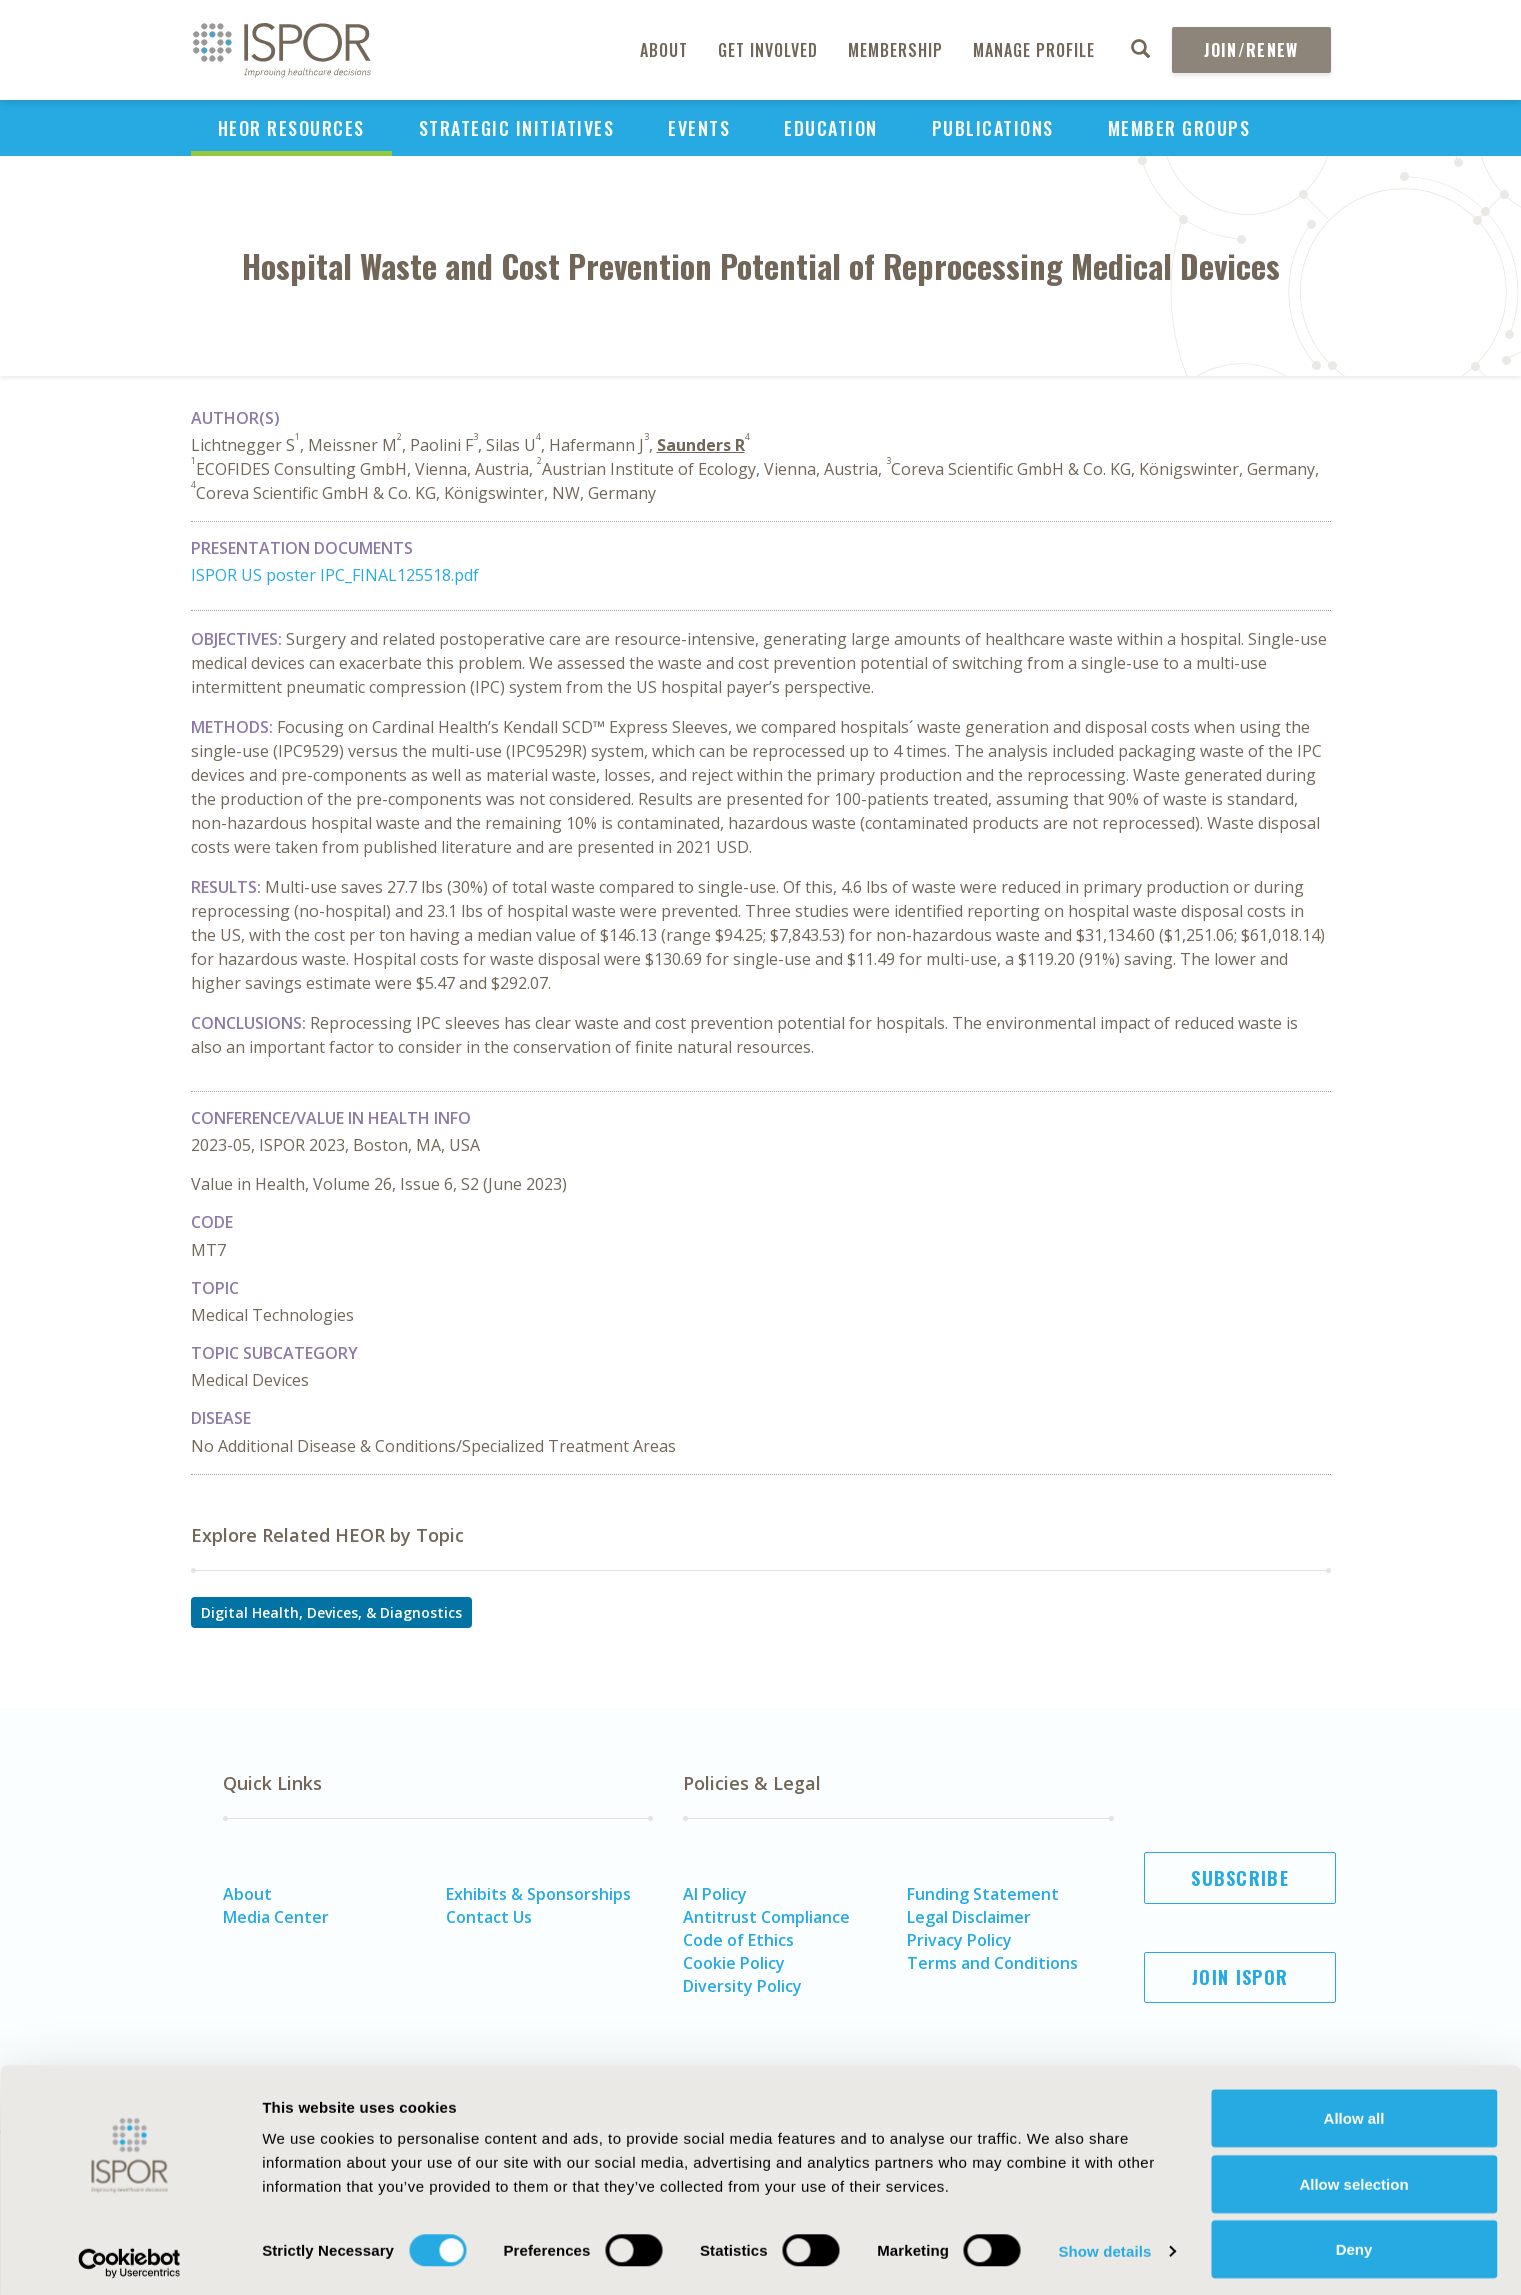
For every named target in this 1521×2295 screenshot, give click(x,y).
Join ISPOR (1240, 1977)
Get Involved (768, 50)
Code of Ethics (738, 1940)
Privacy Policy (959, 1940)
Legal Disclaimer (969, 1917)
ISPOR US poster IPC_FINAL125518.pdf (335, 575)
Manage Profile (1034, 50)
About (664, 50)
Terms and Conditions (992, 1963)
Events (699, 128)
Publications (993, 128)
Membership (895, 50)
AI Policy (715, 1894)
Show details (1104, 2243)
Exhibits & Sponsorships (538, 1894)
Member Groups (1179, 128)
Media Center (276, 1917)
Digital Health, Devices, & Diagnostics (331, 1612)
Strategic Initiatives (517, 128)
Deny (1354, 2241)
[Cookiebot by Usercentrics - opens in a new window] (129, 2256)
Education (831, 128)
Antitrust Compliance (766, 1917)
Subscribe (1240, 1878)
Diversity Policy (742, 1986)
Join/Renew (1251, 50)
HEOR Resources (291, 128)
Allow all (1354, 2110)
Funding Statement (983, 1894)
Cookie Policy (734, 1963)
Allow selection (1353, 2176)
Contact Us (489, 1917)
